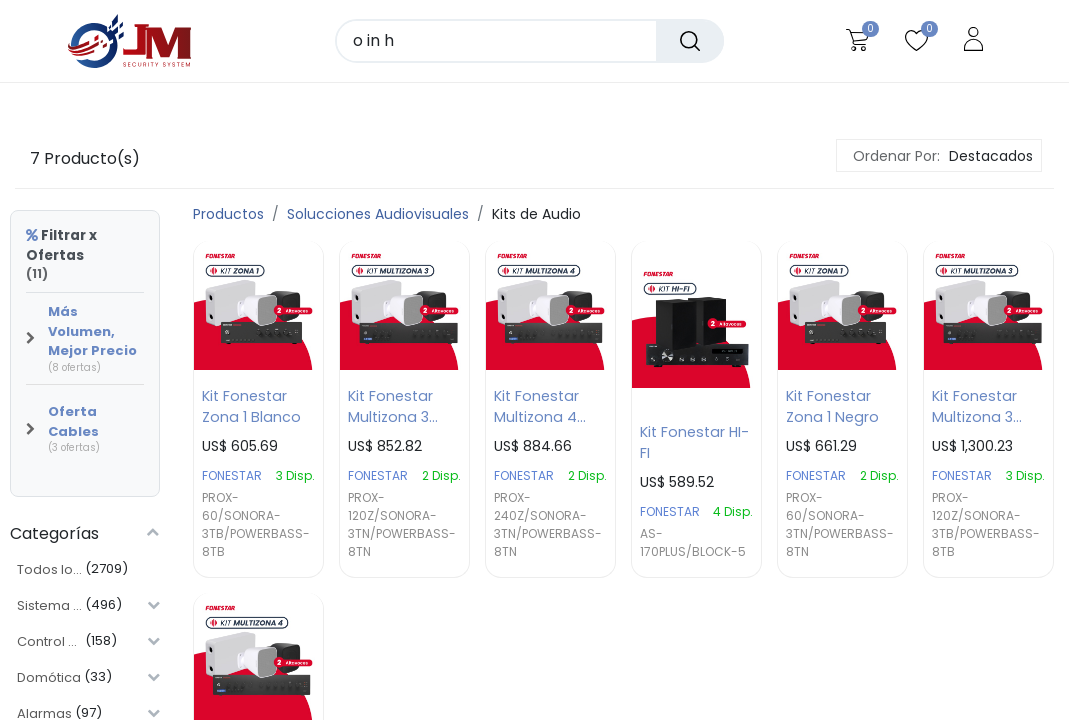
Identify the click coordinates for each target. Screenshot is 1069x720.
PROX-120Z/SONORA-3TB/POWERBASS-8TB (986, 525)
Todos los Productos (49, 569)
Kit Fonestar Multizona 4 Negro (536, 408)
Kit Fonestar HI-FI (694, 443)
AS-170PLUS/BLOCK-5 (693, 543)
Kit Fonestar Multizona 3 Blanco (974, 408)
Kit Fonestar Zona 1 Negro (832, 407)
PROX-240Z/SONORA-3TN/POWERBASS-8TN (548, 525)
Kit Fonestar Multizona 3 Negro (390, 408)
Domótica (49, 677)
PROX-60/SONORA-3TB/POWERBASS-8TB (256, 525)
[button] (988, 156)
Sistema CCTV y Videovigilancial (49, 605)
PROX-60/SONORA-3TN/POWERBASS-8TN (840, 525)
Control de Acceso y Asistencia (49, 641)
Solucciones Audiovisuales (378, 214)
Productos (228, 214)
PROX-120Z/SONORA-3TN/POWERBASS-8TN (402, 525)
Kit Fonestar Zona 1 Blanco (251, 407)
